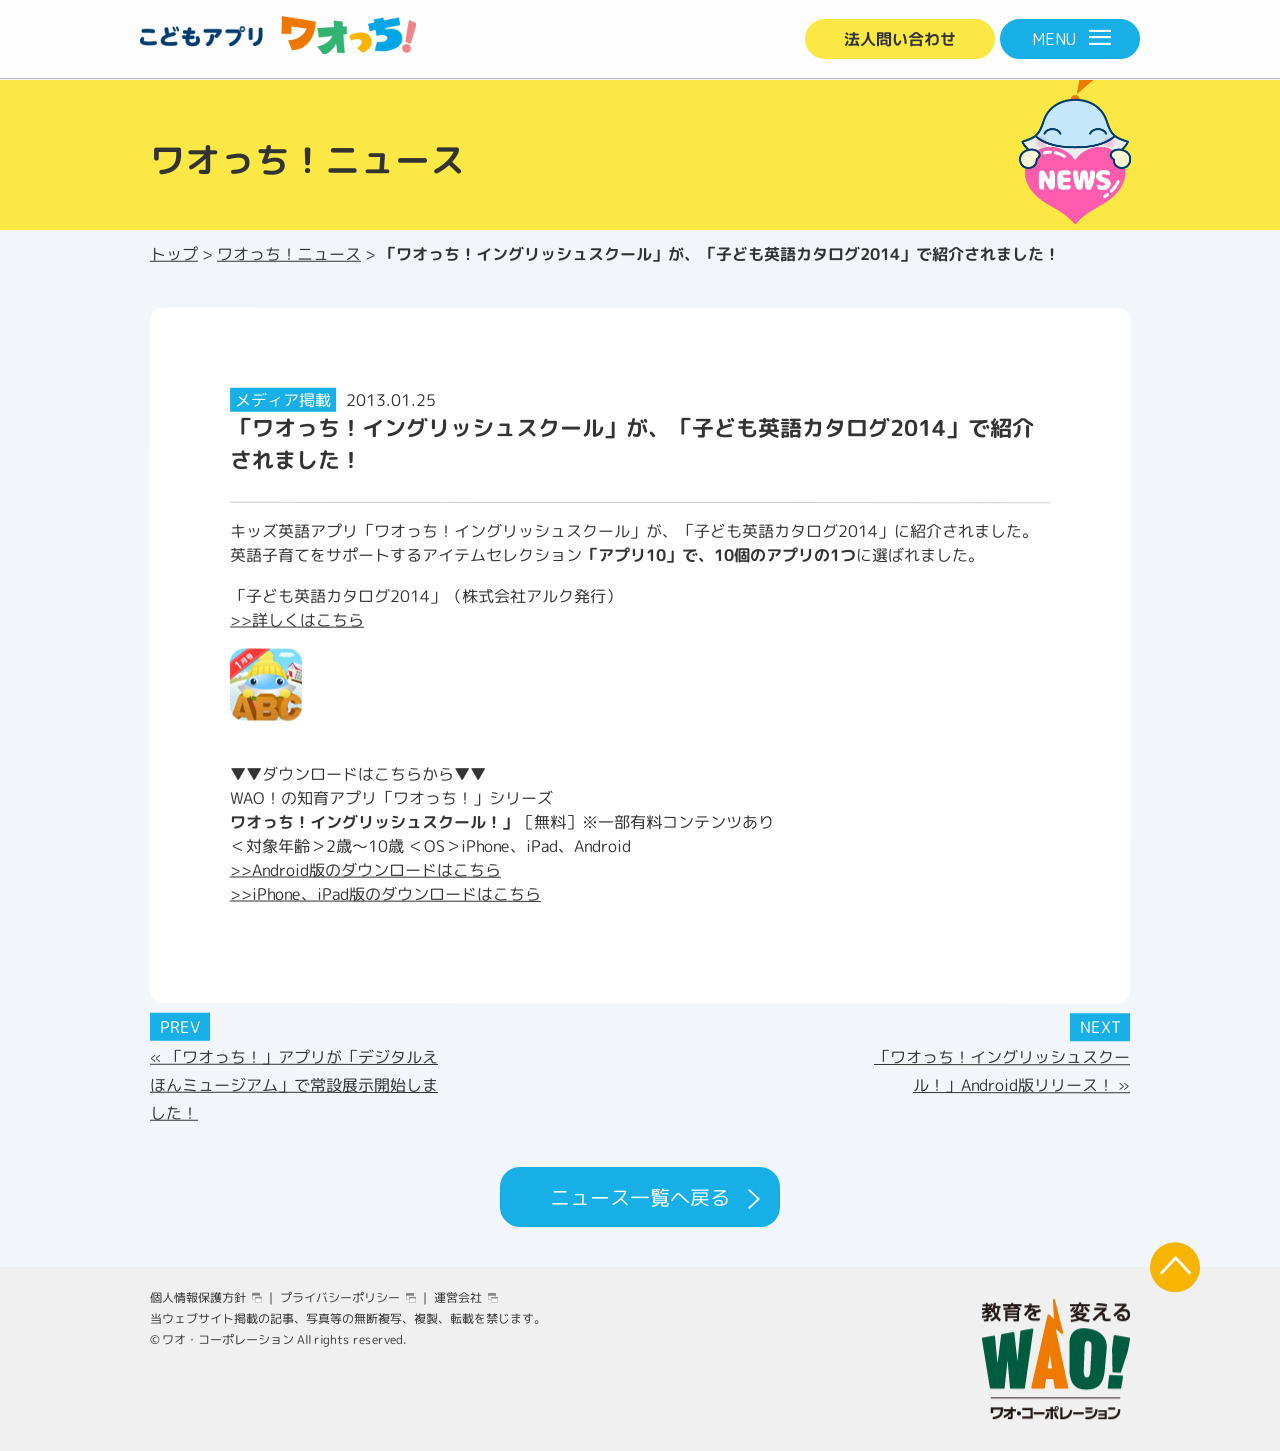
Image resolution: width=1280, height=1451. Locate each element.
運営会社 (458, 1297)
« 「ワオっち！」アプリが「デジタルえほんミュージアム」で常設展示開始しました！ (294, 1084)
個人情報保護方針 (198, 1297)
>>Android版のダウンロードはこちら (365, 869)
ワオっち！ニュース (289, 254)
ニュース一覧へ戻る (640, 1197)
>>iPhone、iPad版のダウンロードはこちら (385, 893)
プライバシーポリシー (340, 1297)
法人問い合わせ (900, 39)
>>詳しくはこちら (297, 619)
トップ (174, 254)
